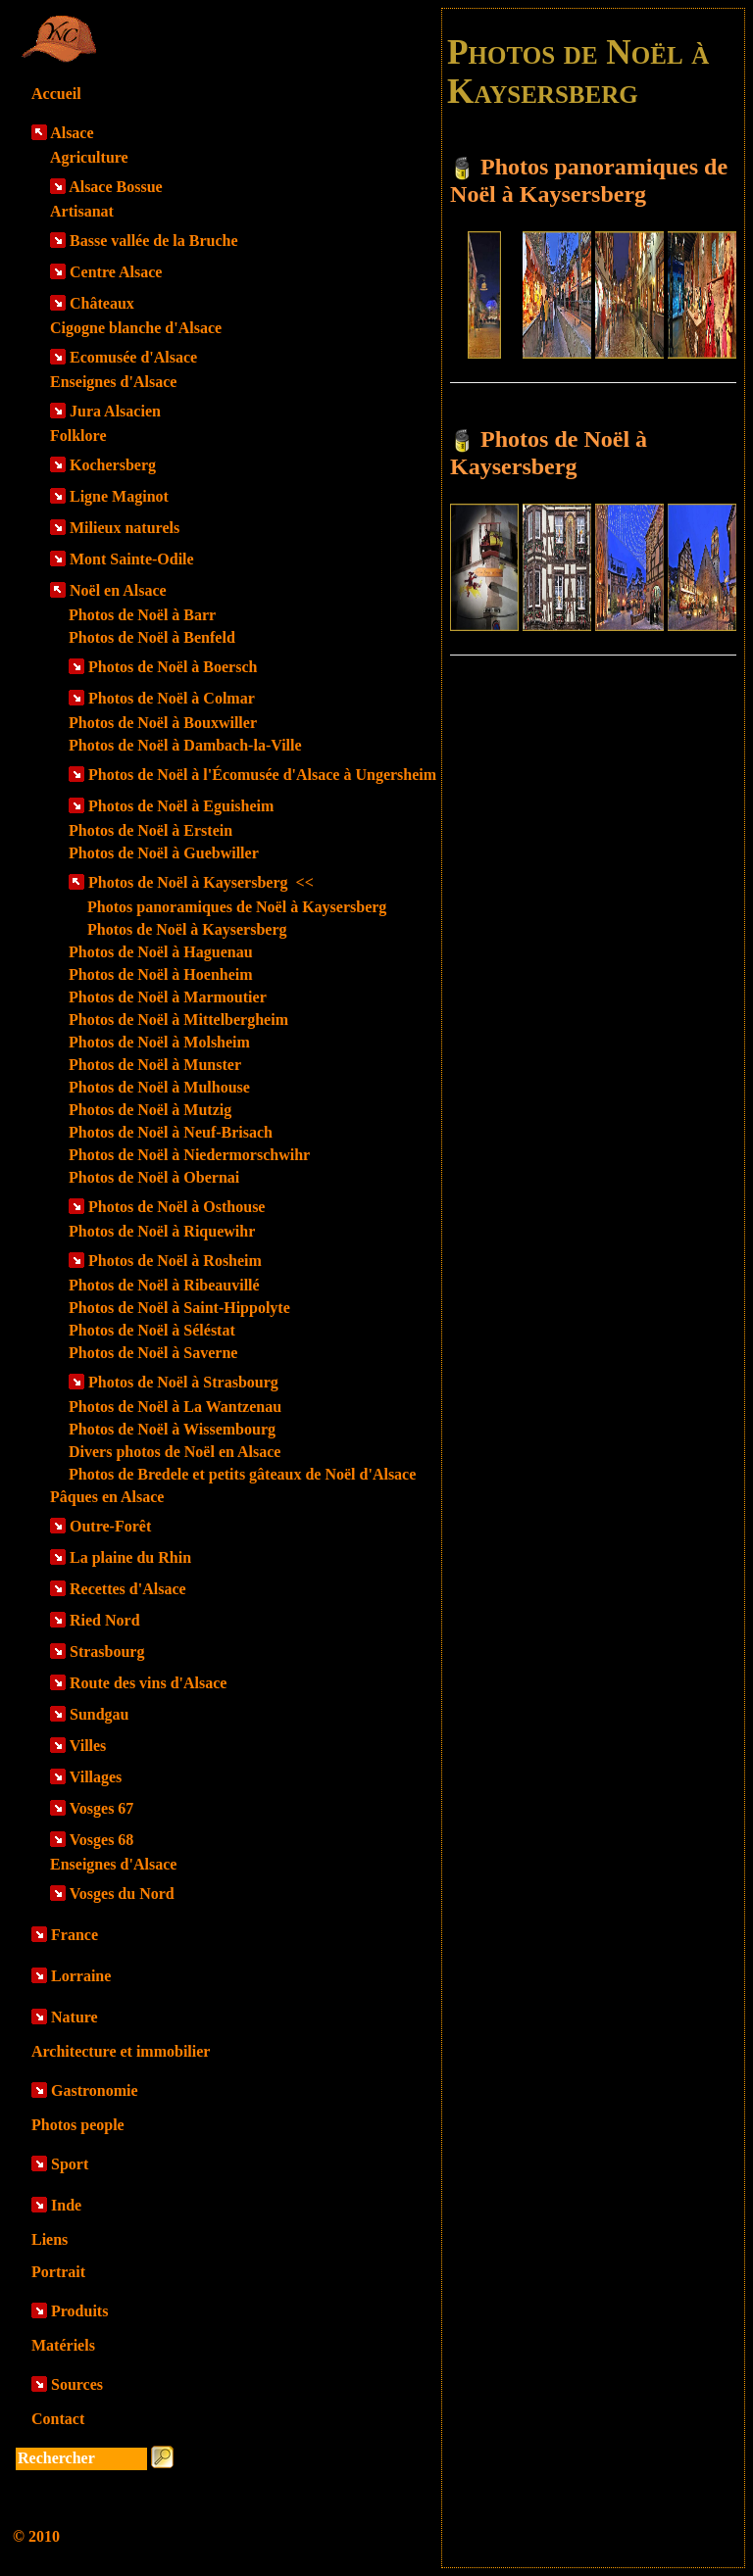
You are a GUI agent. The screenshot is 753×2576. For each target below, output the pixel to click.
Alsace (71, 132)
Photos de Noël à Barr (142, 615)
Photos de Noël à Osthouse (176, 1206)
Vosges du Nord (122, 1893)
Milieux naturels (124, 527)
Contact (57, 2418)
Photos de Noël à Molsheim (159, 1042)
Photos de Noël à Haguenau (161, 952)
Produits (79, 2311)
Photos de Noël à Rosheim (175, 1260)
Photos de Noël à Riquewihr (162, 1231)
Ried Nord (105, 1620)
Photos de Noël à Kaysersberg (201, 882)
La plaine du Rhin (130, 1557)
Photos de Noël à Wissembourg (172, 1429)
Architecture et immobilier (120, 2051)
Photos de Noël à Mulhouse (159, 1087)
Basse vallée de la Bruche (154, 240)
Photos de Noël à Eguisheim (181, 806)
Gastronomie (94, 2090)
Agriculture (89, 157)
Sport (69, 2164)
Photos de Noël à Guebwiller (164, 853)
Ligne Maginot (119, 496)
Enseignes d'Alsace (113, 381)
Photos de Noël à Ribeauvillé (164, 1285)
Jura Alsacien (115, 411)
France (74, 1934)
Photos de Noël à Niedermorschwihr (189, 1154)
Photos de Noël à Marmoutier (168, 997)
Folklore (78, 435)
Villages (96, 1777)
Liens (49, 2239)
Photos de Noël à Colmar (171, 698)
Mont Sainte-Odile (132, 559)
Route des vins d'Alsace (148, 1683)
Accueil (56, 93)
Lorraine (81, 1976)
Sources (77, 2384)
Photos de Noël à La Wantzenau (175, 1406)
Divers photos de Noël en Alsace (174, 1451)
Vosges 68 (102, 1839)
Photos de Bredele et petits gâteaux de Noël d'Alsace (242, 1474)
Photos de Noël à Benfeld (152, 637)
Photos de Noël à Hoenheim (161, 974)
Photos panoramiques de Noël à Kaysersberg (236, 907)
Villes (88, 1745)
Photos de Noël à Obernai (154, 1177)
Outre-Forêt (110, 1526)
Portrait (58, 2271)
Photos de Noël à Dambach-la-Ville (185, 745)
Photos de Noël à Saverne (153, 1352)
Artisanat (82, 211)
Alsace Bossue (116, 186)
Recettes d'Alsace (128, 1588)
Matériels (63, 2345)
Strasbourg (107, 1651)
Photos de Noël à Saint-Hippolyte (179, 1307)
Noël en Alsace (118, 590)
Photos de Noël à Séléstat (152, 1330)
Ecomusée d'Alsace (133, 357)
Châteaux (102, 303)
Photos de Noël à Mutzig (150, 1109)
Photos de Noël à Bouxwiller (163, 722)
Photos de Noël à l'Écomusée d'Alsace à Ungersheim (262, 774)
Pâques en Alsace (107, 1496)
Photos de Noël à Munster (155, 1064)
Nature (74, 2017)
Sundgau (99, 1714)
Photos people (78, 2124)
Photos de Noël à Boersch (172, 666)
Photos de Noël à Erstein (150, 830)
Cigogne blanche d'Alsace (136, 327)
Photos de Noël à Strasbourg (183, 1382)
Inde (66, 2205)
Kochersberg (113, 465)
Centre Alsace (116, 272)
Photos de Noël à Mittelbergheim (178, 1019)
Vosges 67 (102, 1808)
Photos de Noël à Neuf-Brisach (171, 1132)
